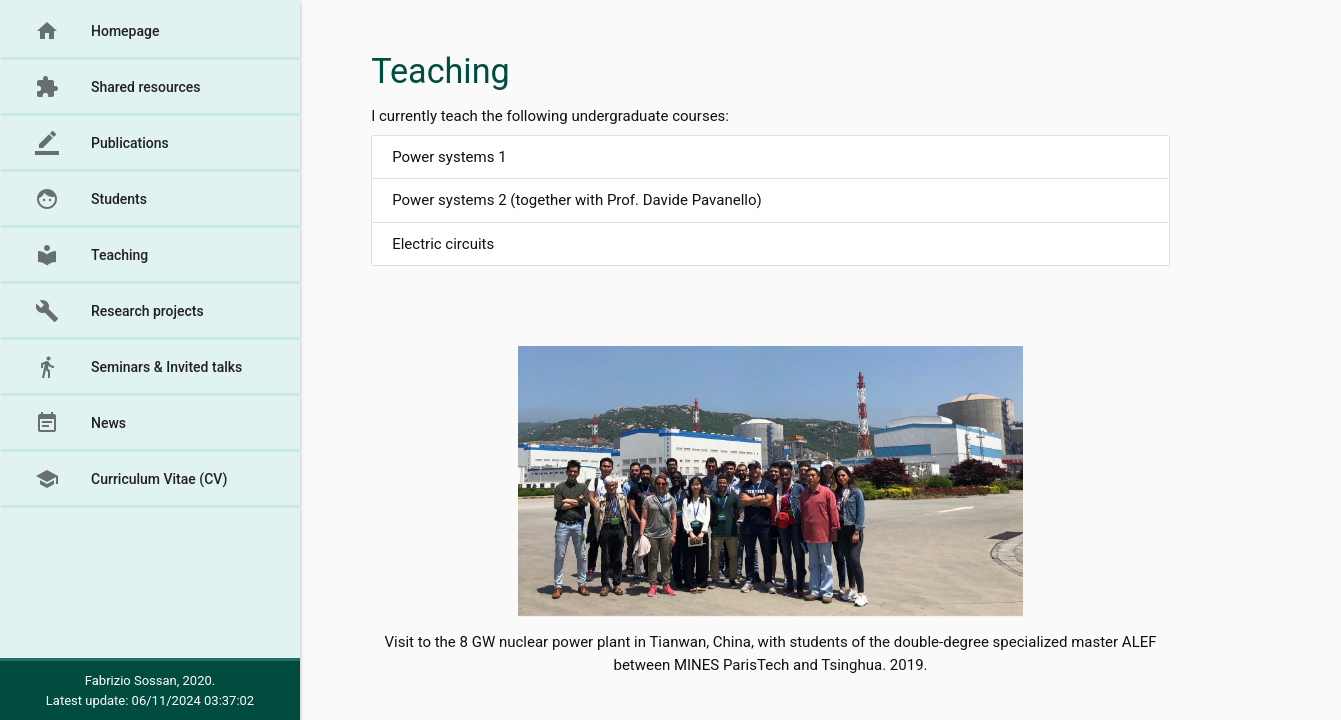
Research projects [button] (119, 311)
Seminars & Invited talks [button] (138, 367)
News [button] (80, 423)
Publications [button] (102, 143)
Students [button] (91, 199)
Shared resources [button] (118, 87)
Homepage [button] (97, 31)
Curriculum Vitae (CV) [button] (131, 479)
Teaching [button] (91, 255)
